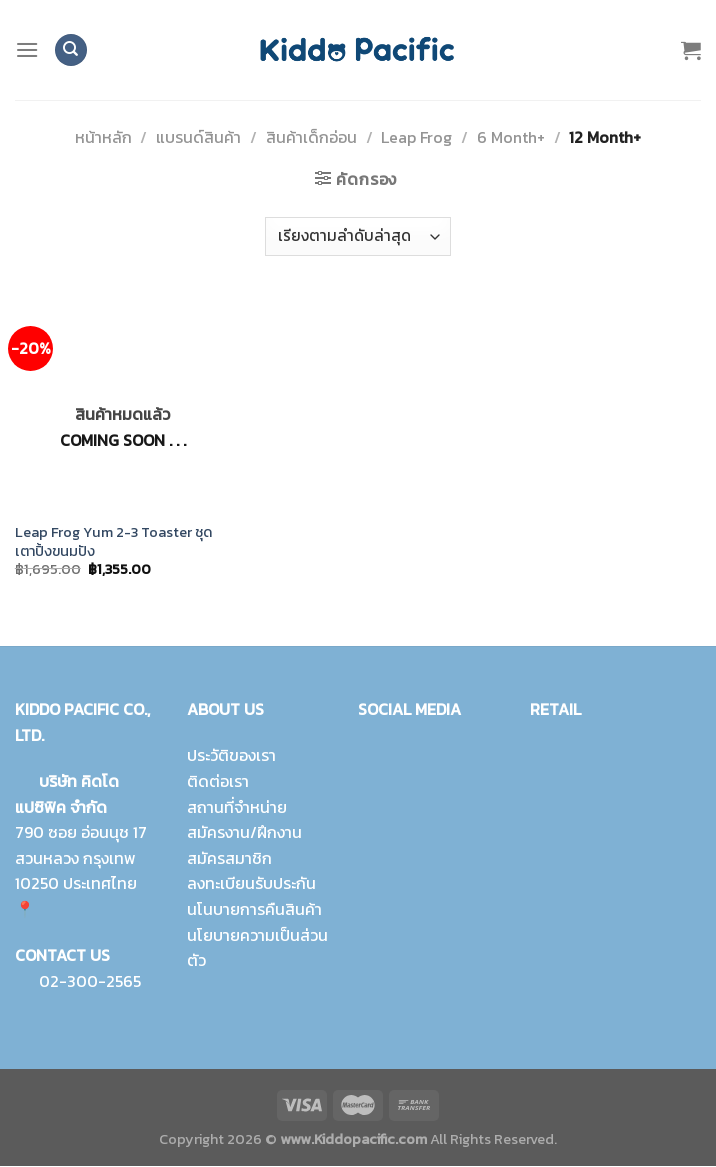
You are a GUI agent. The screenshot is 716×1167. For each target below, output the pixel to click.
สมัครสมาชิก (229, 858)
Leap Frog (416, 137)
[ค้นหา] (71, 50)
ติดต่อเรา (218, 781)
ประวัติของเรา (231, 756)
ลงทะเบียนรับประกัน (251, 884)
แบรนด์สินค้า (198, 137)
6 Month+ (511, 137)
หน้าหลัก (103, 137)
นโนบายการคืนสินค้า (254, 909)
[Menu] (27, 49)
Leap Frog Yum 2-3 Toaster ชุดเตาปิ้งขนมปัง (113, 541)
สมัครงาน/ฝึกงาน (244, 833)
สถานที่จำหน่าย (237, 807)
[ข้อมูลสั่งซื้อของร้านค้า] (357, 236)
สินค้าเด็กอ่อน (311, 137)
